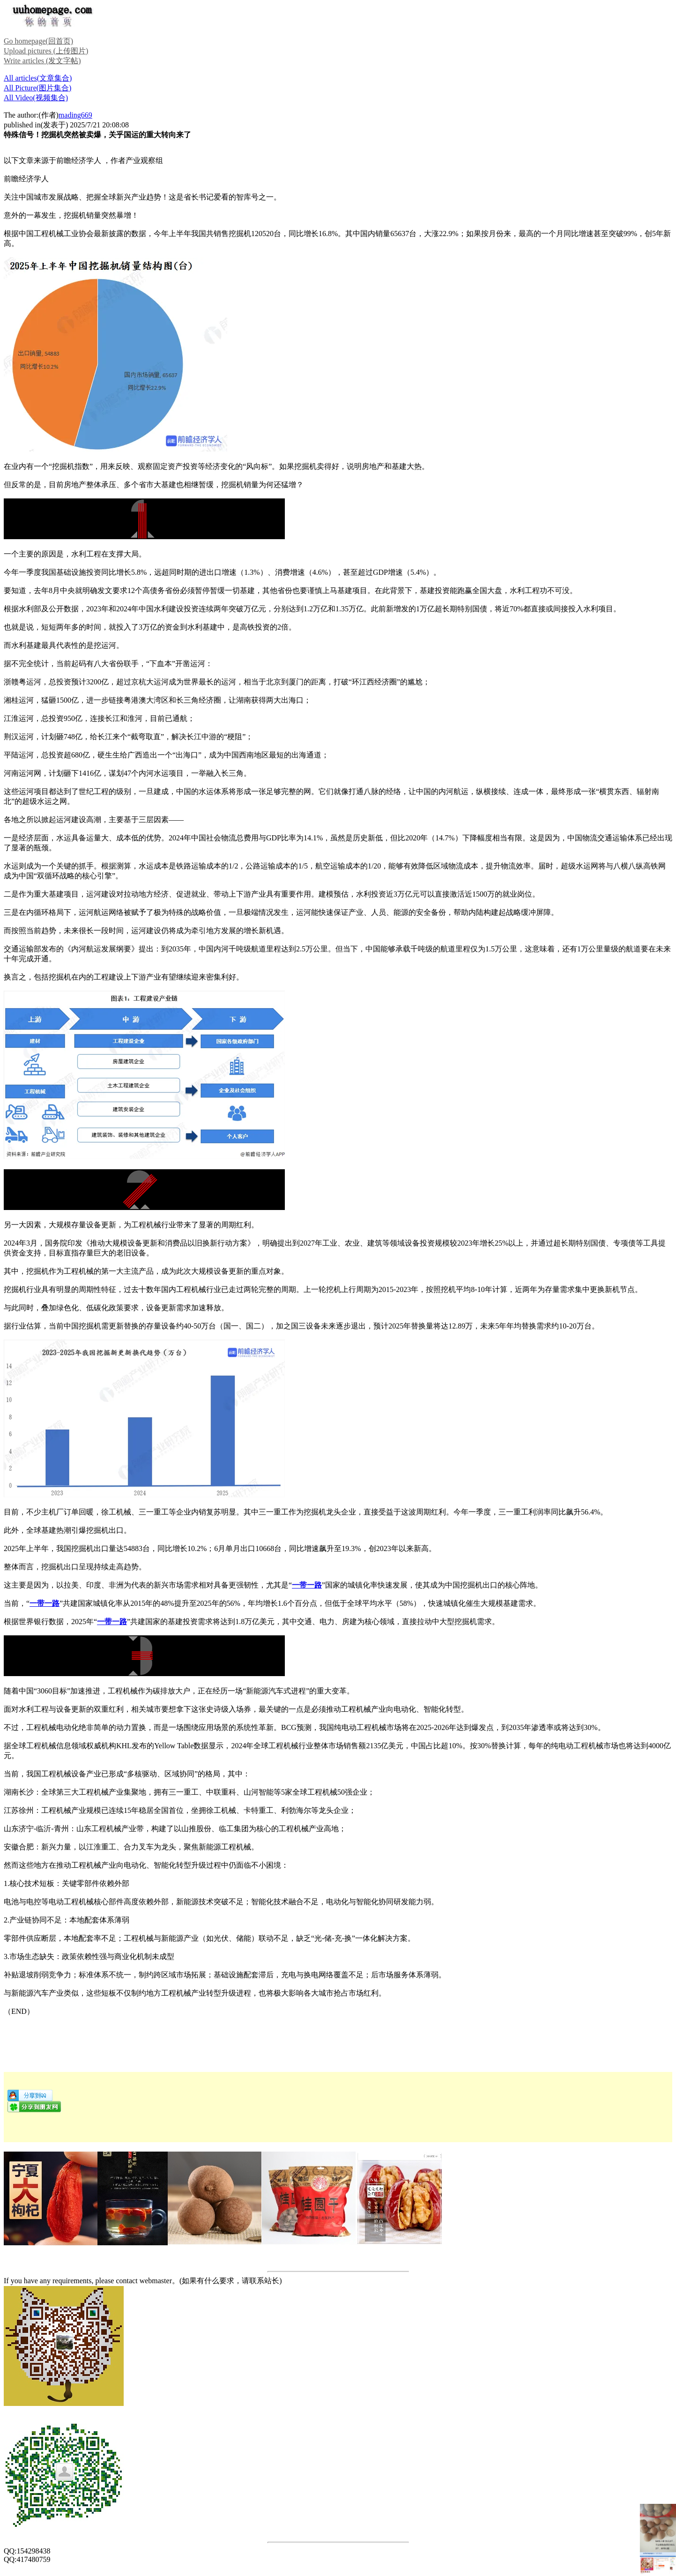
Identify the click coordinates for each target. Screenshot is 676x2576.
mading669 (75, 115)
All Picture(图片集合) (37, 88)
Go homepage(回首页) (38, 41)
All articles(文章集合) (38, 78)
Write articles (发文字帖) (42, 61)
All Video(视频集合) (36, 98)
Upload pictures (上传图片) (46, 51)
